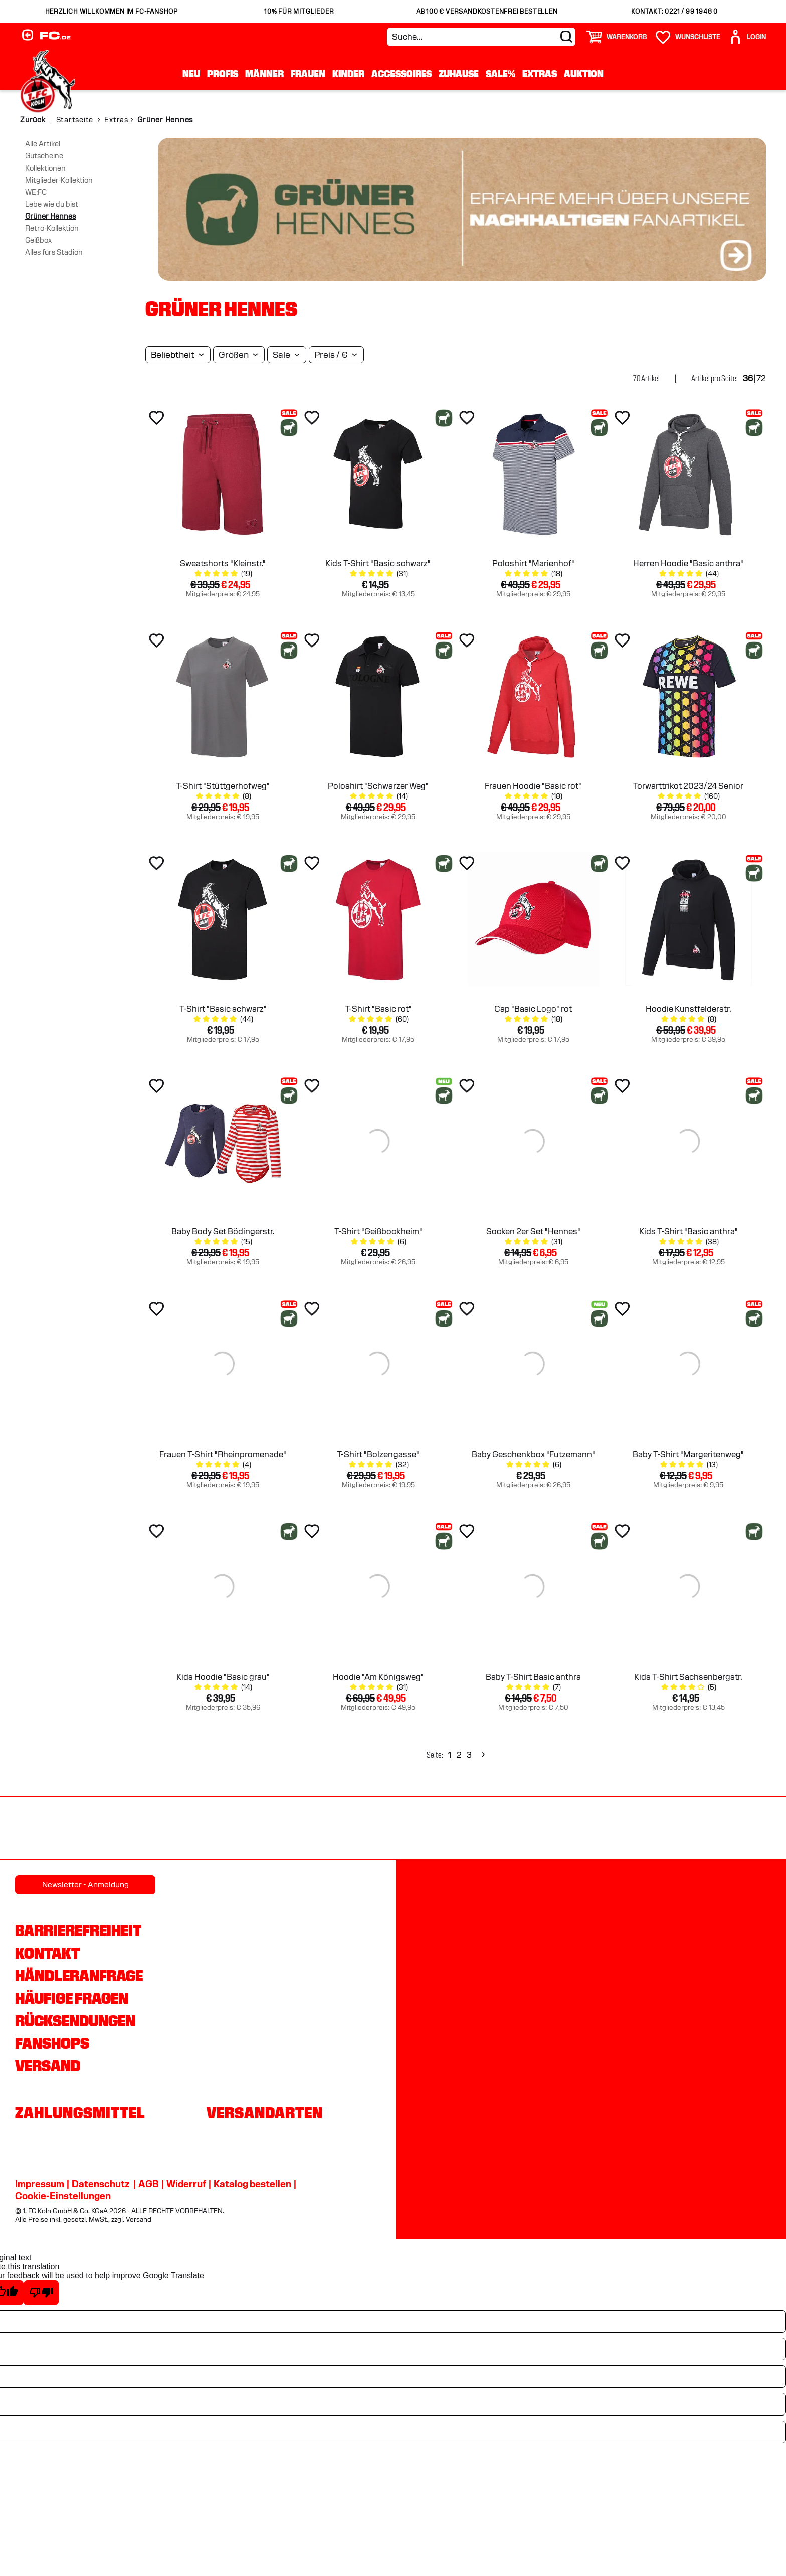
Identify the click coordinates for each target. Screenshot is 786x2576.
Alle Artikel (42, 143)
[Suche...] (481, 37)
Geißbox (38, 240)
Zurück (33, 119)
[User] (747, 37)
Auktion (584, 73)
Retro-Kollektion (52, 228)
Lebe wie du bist (51, 204)
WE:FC (36, 192)
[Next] (482, 1755)
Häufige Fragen (71, 1998)
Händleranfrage (79, 1976)
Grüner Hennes (50, 216)
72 (761, 378)
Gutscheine (44, 155)
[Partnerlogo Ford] (617, 1829)
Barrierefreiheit (78, 1930)
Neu (191, 73)
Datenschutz (100, 2184)
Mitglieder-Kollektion (59, 180)
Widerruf (186, 2184)
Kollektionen (45, 168)
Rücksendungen (75, 2021)
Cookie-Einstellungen (63, 2196)
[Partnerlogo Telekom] (505, 1829)
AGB (148, 2184)
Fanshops (52, 2043)
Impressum (39, 2184)
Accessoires (401, 73)
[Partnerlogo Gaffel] (729, 1829)
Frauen (308, 73)
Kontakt (47, 1953)
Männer (264, 73)
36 (748, 378)
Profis (222, 73)
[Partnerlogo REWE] (56, 1829)
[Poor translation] (41, 2292)
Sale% (500, 73)
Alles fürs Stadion (54, 252)
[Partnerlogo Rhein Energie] (168, 1829)
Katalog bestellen (252, 2184)
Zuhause (459, 73)
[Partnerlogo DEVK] (393, 1829)
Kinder (348, 73)
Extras (539, 73)
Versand (47, 2066)
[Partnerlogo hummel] (280, 1829)
